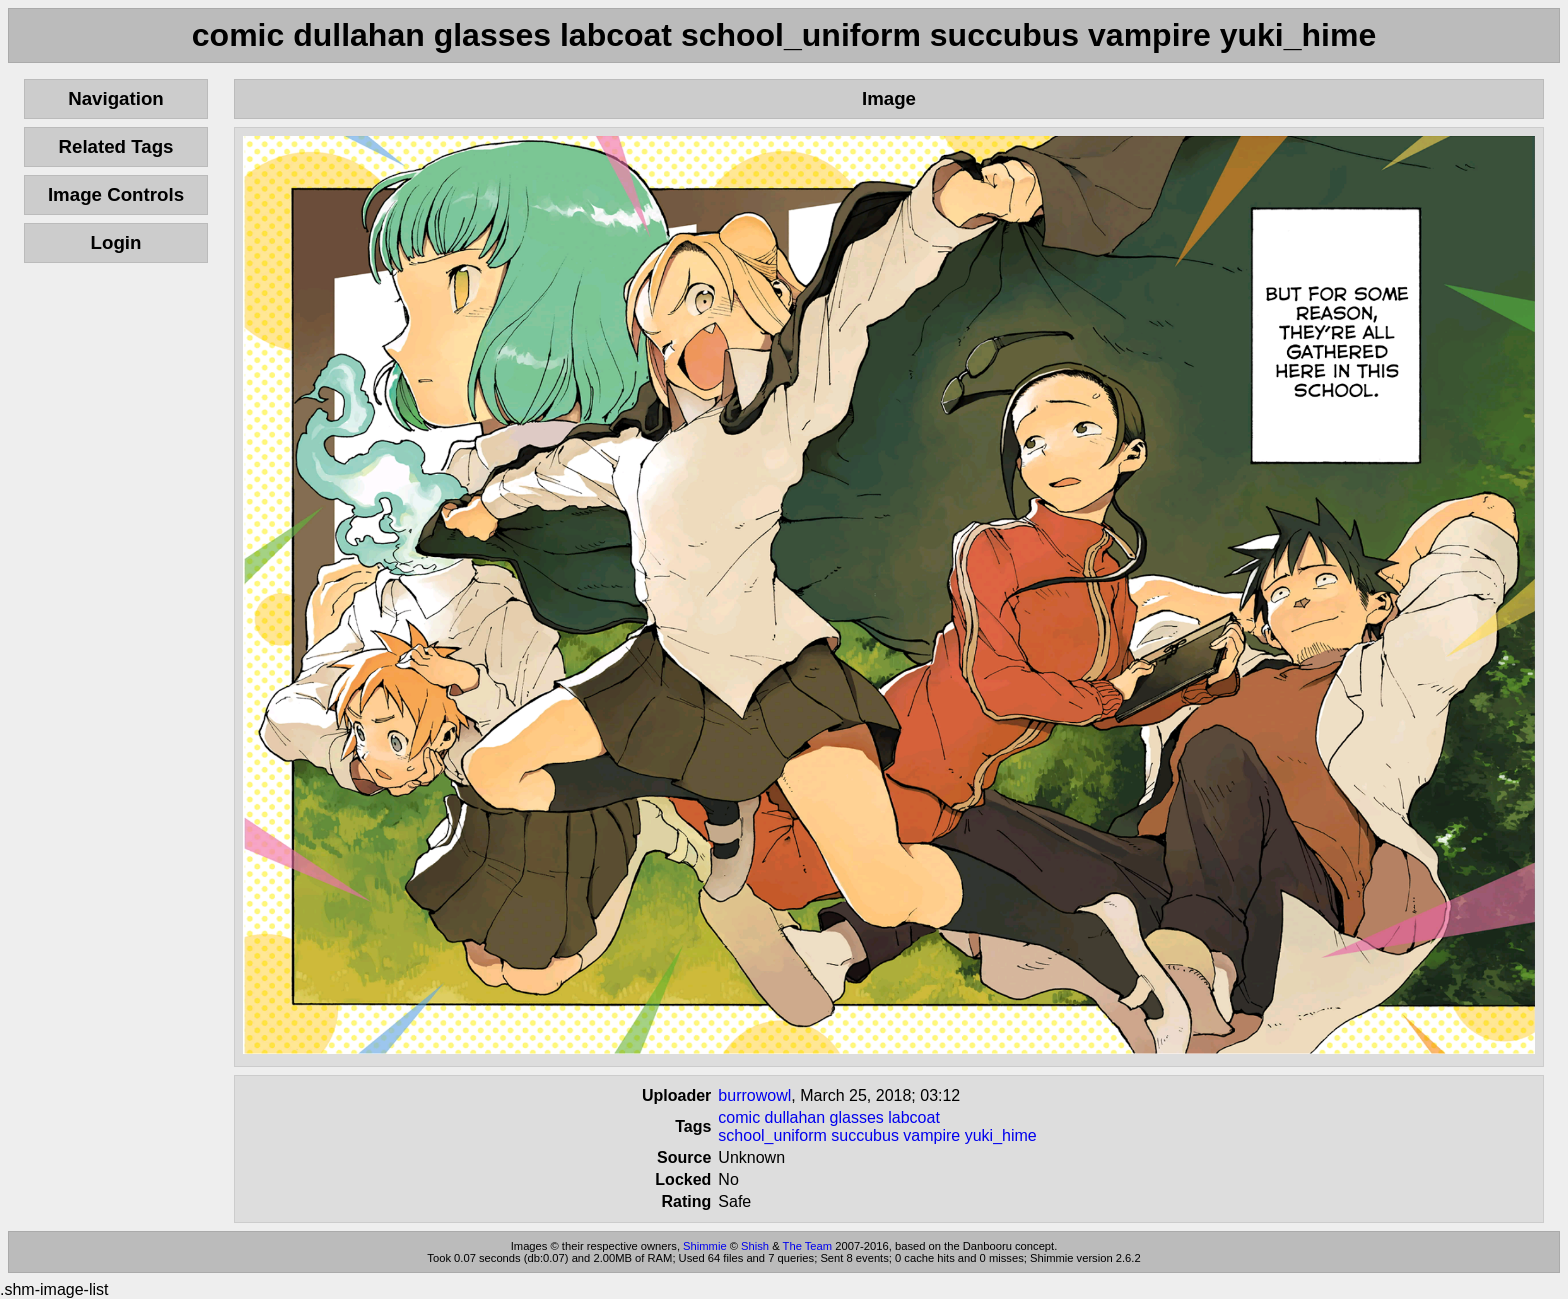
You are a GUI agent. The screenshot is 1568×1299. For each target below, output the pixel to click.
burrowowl (754, 1095)
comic (739, 1117)
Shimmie (705, 1246)
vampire (931, 1135)
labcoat (914, 1117)
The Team (808, 1246)
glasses (857, 1117)
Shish (755, 1246)
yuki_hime (1001, 1135)
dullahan (795, 1117)
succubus (865, 1135)
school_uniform (772, 1135)
